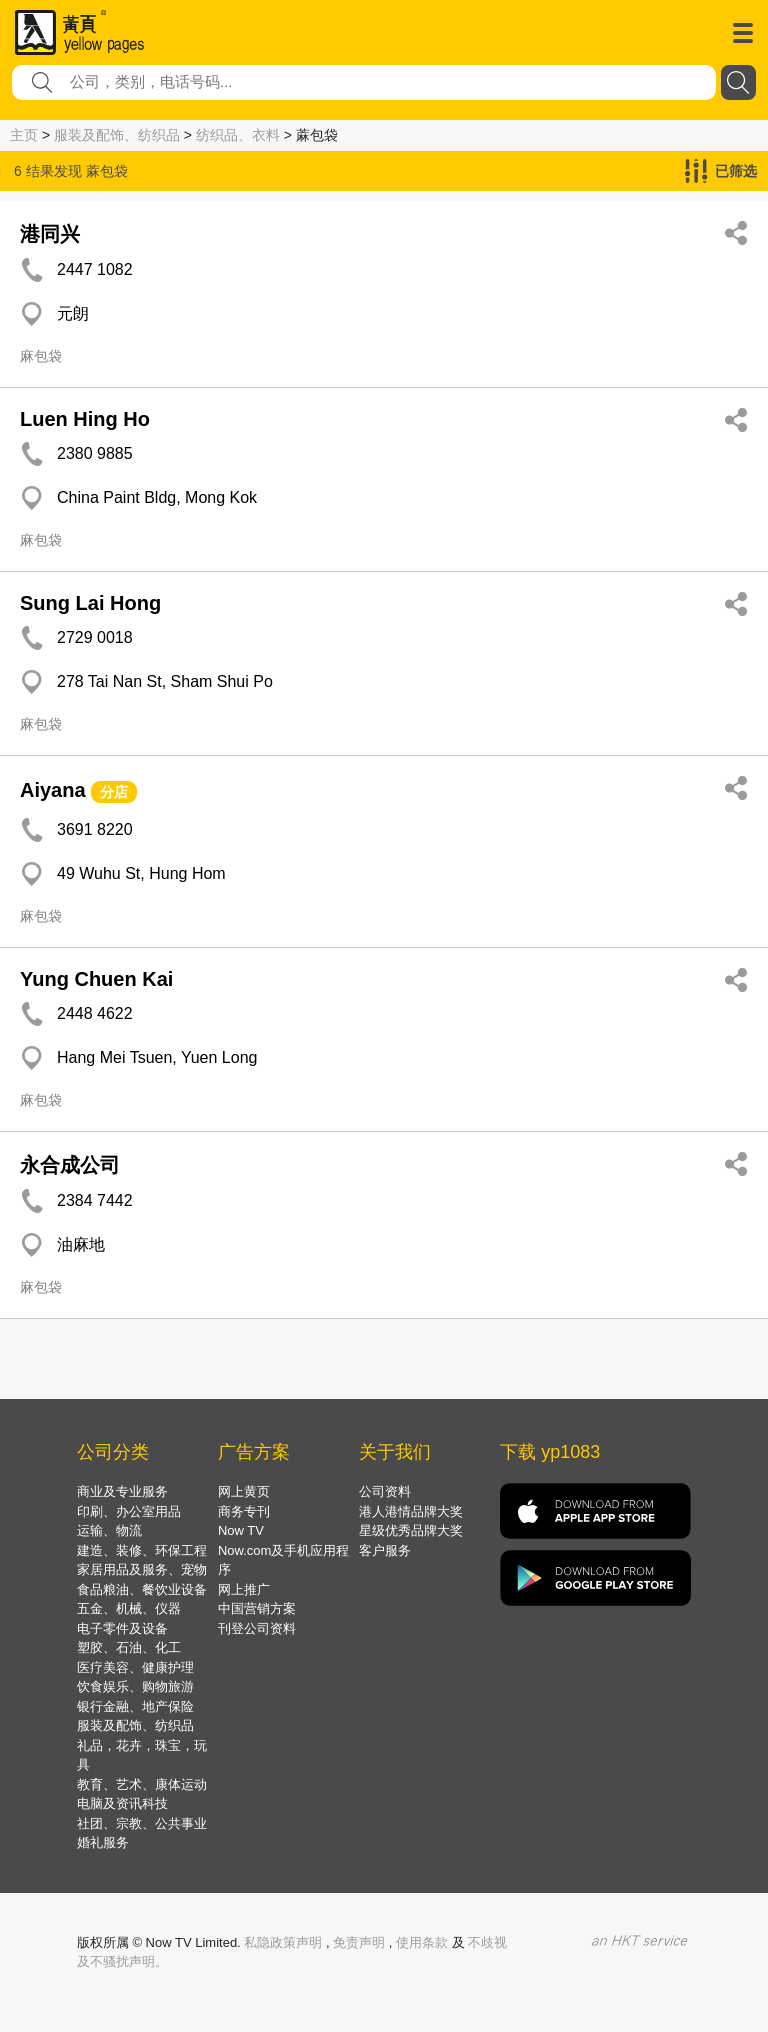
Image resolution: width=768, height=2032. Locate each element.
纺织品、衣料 (238, 135)
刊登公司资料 (257, 1628)
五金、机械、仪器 (129, 1608)
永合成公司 (70, 1165)
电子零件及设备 (122, 1628)
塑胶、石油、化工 (129, 1647)
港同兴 (50, 234)
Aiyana (53, 790)
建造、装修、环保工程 (142, 1550)
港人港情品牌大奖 (411, 1511)
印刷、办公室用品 (129, 1511)
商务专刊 (244, 1511)
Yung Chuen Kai (96, 979)
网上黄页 (244, 1491)
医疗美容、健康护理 (135, 1667)
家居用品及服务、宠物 (142, 1569)
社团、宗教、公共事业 (142, 1823)
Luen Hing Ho (85, 419)
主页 (24, 135)
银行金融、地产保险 (135, 1706)
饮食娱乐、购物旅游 (135, 1686)
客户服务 (385, 1550)
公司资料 (385, 1491)
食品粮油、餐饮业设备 (142, 1589)
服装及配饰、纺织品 (117, 135)
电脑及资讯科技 (122, 1803)
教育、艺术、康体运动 (142, 1784)
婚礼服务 (103, 1842)
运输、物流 (109, 1530)
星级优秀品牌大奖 (411, 1530)
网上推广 (244, 1589)
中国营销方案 (257, 1608)
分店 (114, 792)
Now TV (241, 1530)
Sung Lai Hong (90, 603)
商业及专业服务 (122, 1491)
